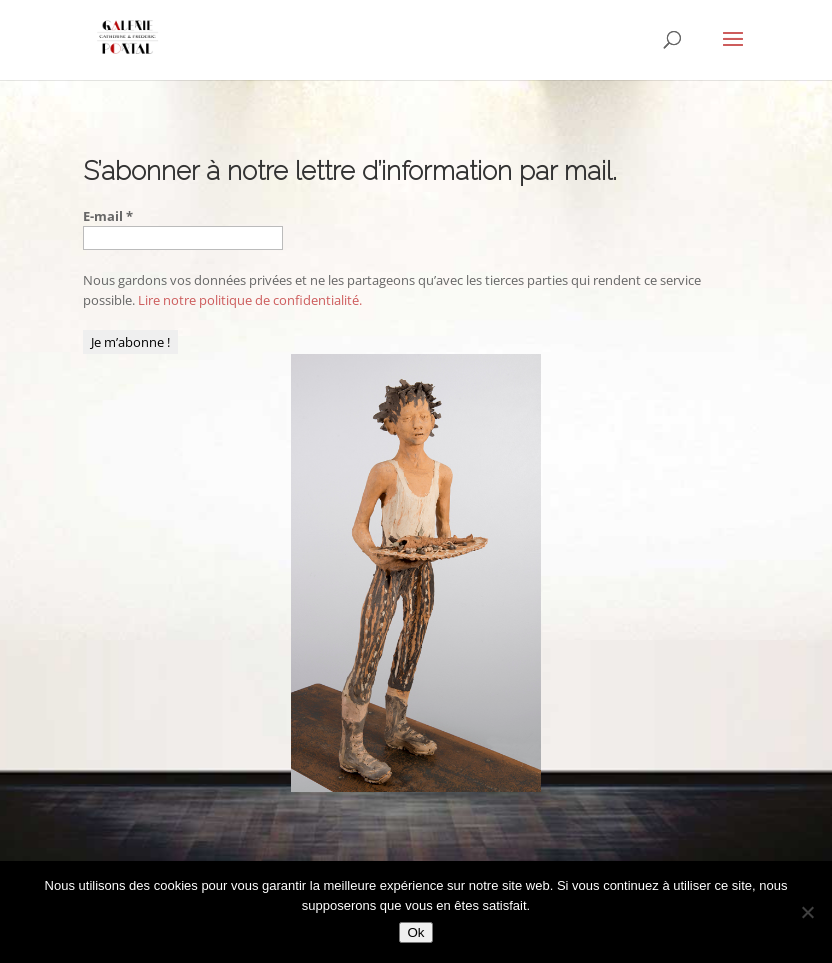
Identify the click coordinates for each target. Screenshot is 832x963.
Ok (415, 932)
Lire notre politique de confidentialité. (250, 300)
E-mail (108, 216)
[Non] (807, 912)
